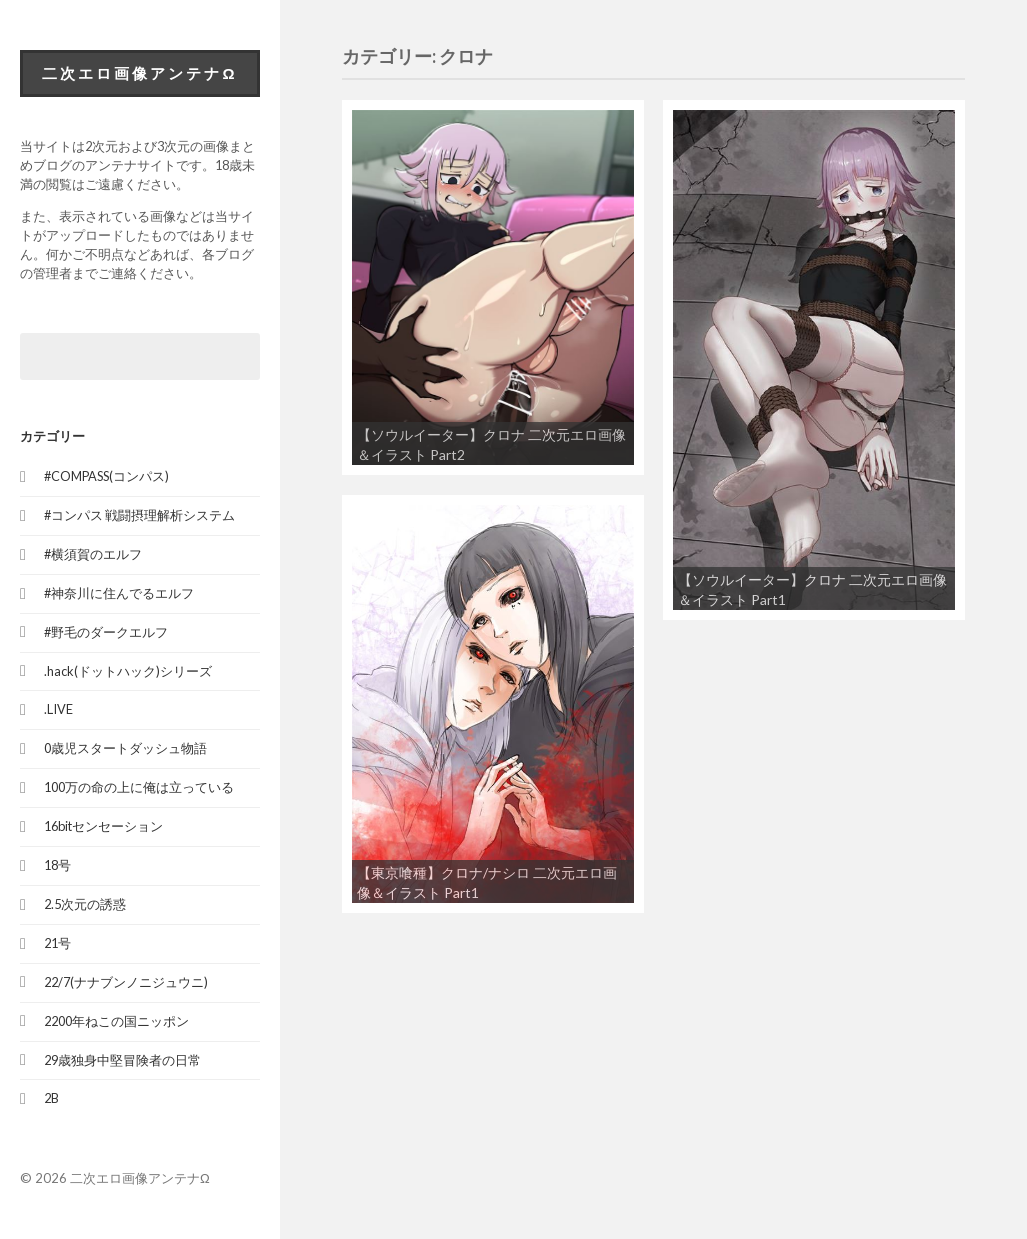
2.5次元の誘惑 (85, 904)
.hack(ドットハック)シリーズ (128, 671)
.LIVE (58, 709)
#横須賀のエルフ (93, 554)
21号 (57, 943)
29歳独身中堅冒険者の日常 (122, 1060)
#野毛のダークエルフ (106, 632)
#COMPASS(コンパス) (106, 476)
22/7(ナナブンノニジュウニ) (126, 982)
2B (51, 1098)
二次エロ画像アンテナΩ (139, 73)
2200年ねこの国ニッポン (116, 1021)
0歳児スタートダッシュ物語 (125, 748)
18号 (57, 865)
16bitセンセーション (103, 826)
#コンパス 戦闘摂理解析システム (139, 515)
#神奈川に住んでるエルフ (119, 593)
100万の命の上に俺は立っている (139, 787)
